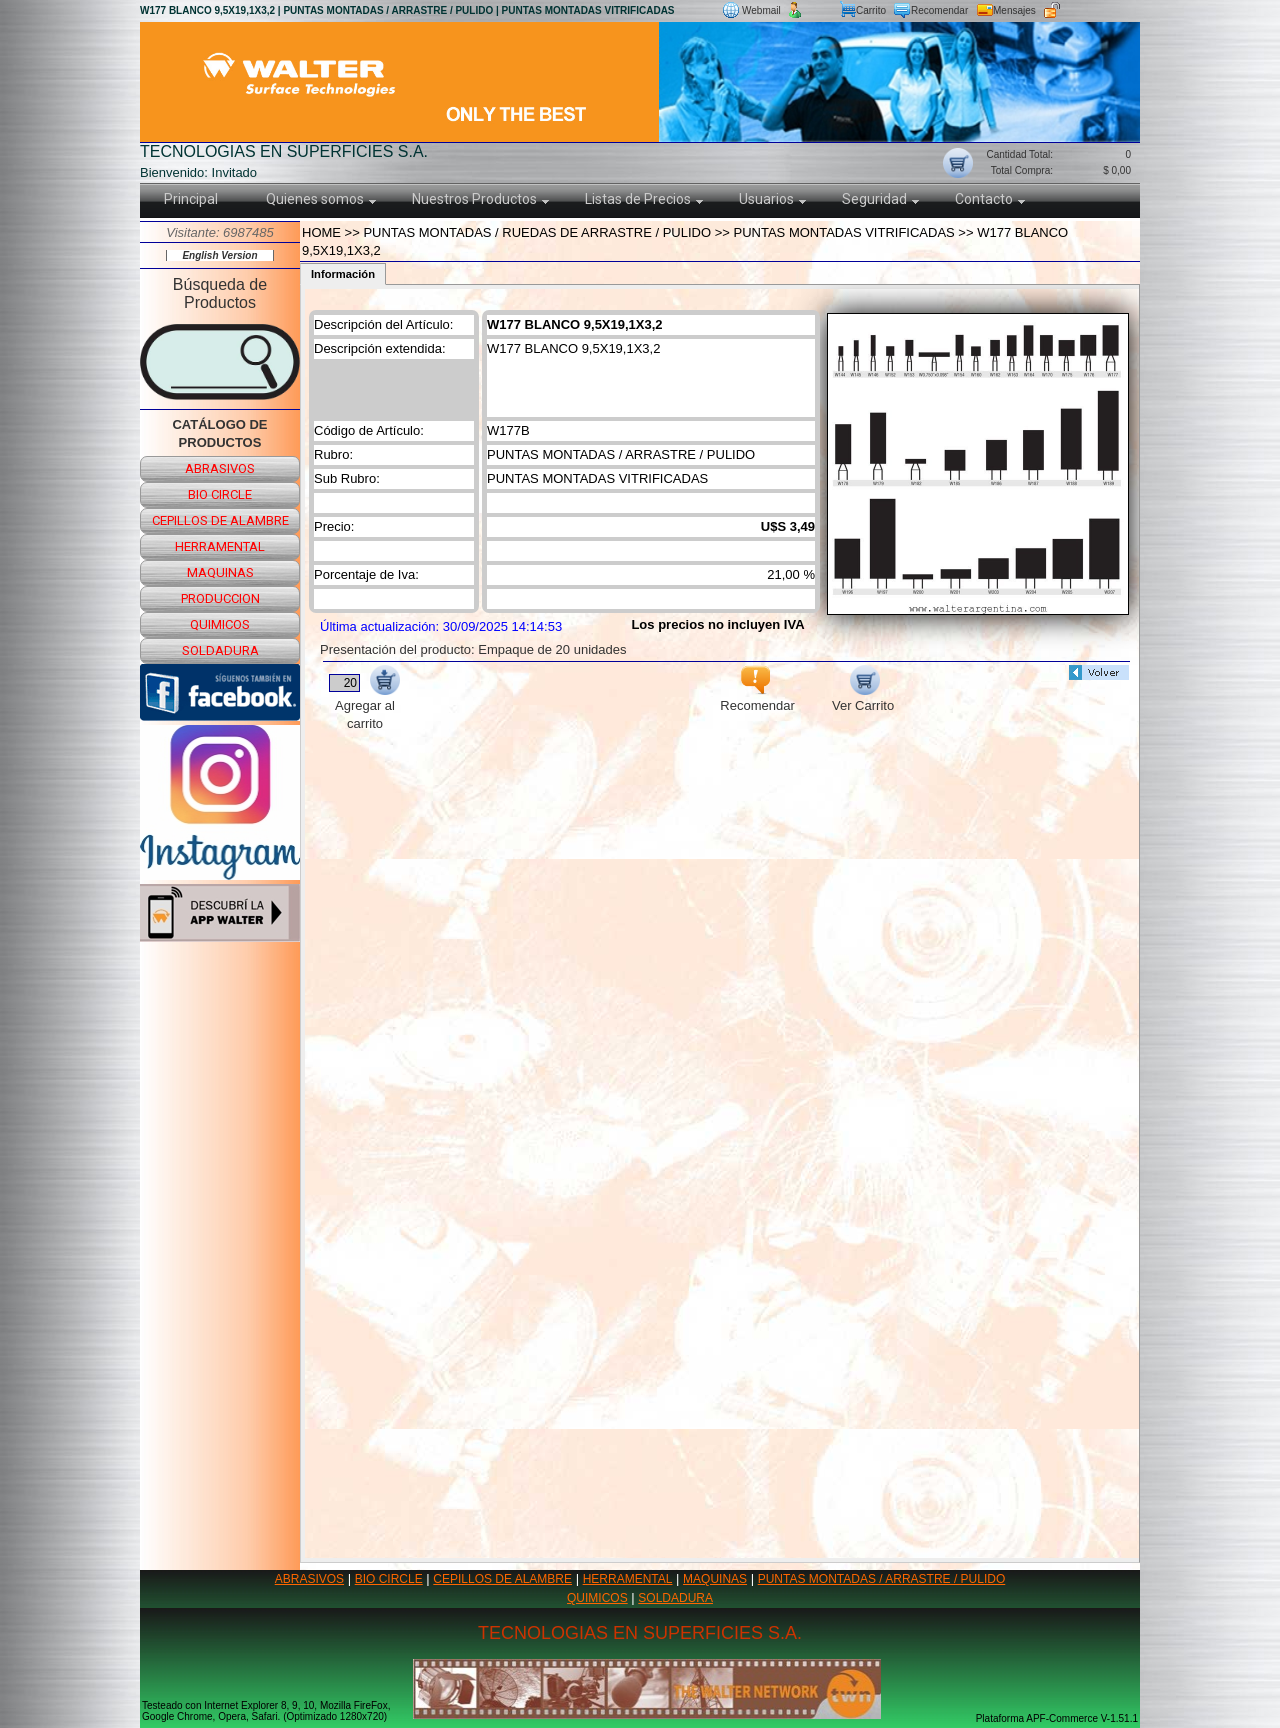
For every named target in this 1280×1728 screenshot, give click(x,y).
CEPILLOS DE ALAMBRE (502, 1579)
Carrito (871, 10)
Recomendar (939, 10)
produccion (220, 598)
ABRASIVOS (309, 1579)
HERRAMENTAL (628, 1579)
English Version (219, 255)
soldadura (220, 650)
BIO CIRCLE (389, 1579)
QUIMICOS (597, 1598)
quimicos (220, 624)
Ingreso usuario (1100, 10)
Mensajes (1014, 10)
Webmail (761, 10)
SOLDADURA (675, 1598)
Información (343, 274)
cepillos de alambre (220, 520)
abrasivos (220, 468)
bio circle (220, 494)
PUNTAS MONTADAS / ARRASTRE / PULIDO (882, 1579)
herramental (220, 546)
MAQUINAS (715, 1579)
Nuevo (821, 10)
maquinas (220, 572)
